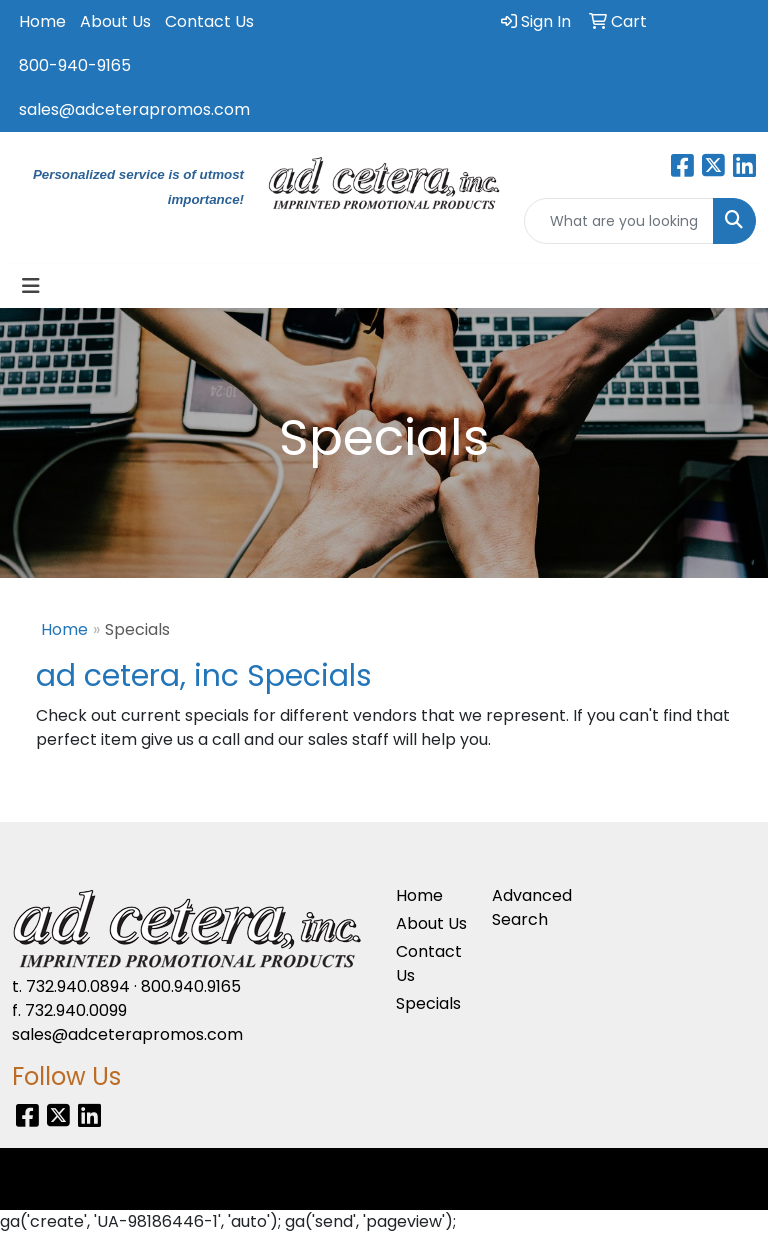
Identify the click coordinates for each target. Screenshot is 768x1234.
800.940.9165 (191, 986)
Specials (428, 1003)
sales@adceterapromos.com (134, 109)
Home (42, 21)
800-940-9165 (75, 65)
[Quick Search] (619, 221)
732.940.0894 (78, 986)
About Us (115, 21)
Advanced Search (528, 907)
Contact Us (209, 21)
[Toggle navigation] (31, 286)
